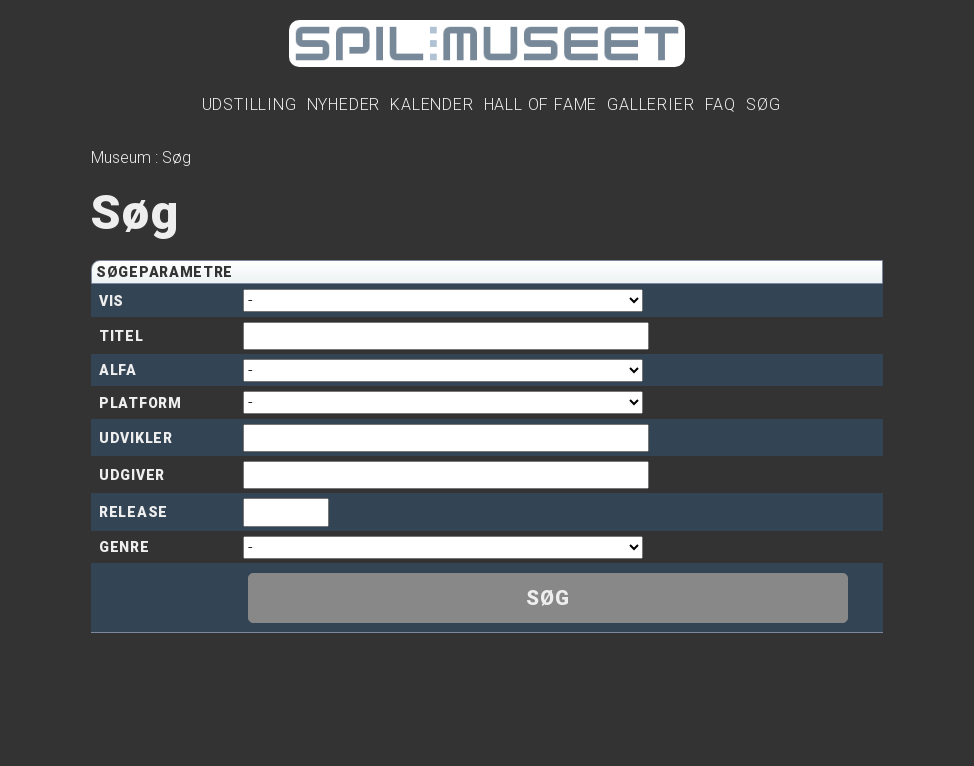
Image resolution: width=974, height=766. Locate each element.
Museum (121, 157)
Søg (763, 104)
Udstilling (249, 104)
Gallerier (650, 104)
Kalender (431, 104)
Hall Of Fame (541, 104)
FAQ (720, 104)
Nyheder (344, 104)
